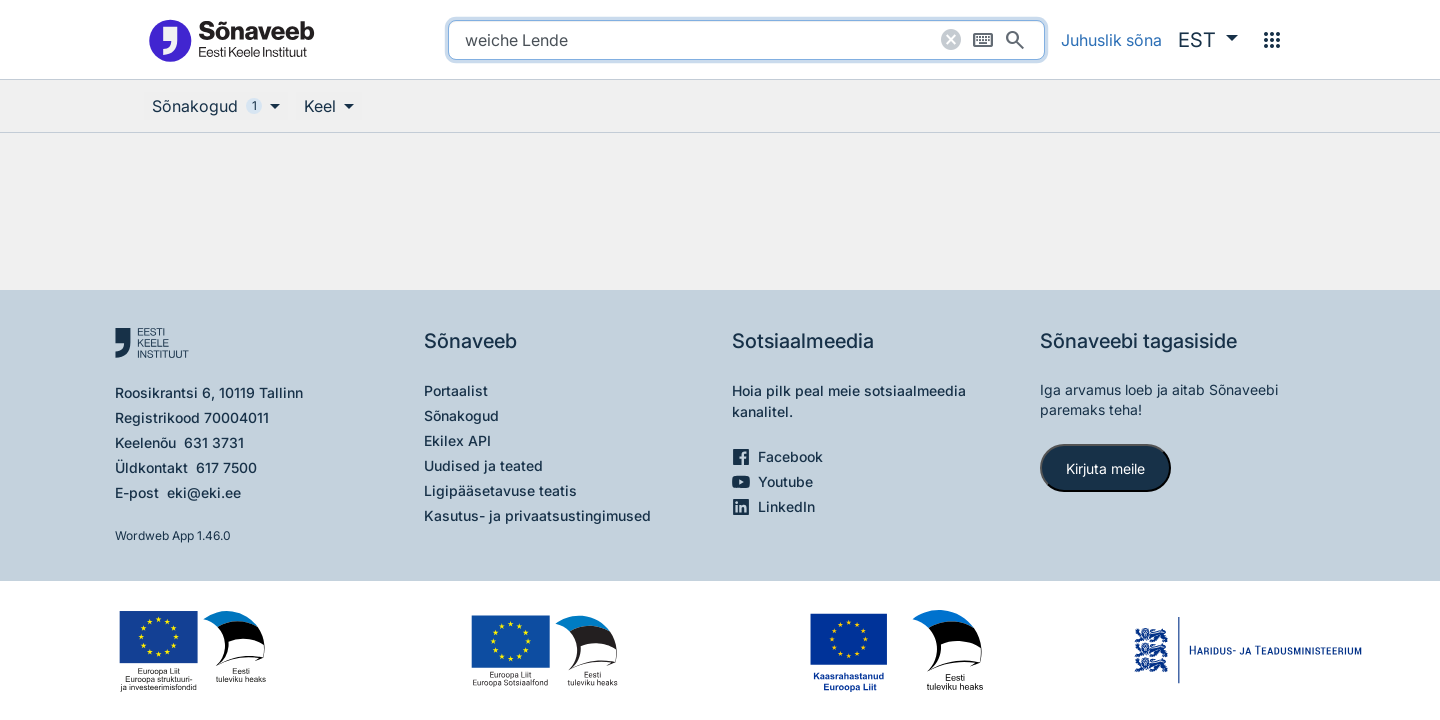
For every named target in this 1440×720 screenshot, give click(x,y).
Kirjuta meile (1105, 468)
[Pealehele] (231, 39)
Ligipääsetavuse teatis (500, 490)
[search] (746, 40)
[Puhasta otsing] (951, 40)
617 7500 (226, 467)
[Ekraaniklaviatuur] (983, 40)
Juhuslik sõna (1111, 40)
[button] (1208, 40)
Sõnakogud (461, 415)
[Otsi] (1015, 40)
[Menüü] (1272, 40)
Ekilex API (457, 440)
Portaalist (456, 390)
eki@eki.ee (204, 492)
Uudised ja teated (483, 465)
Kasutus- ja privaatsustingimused (537, 515)
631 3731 (214, 442)
